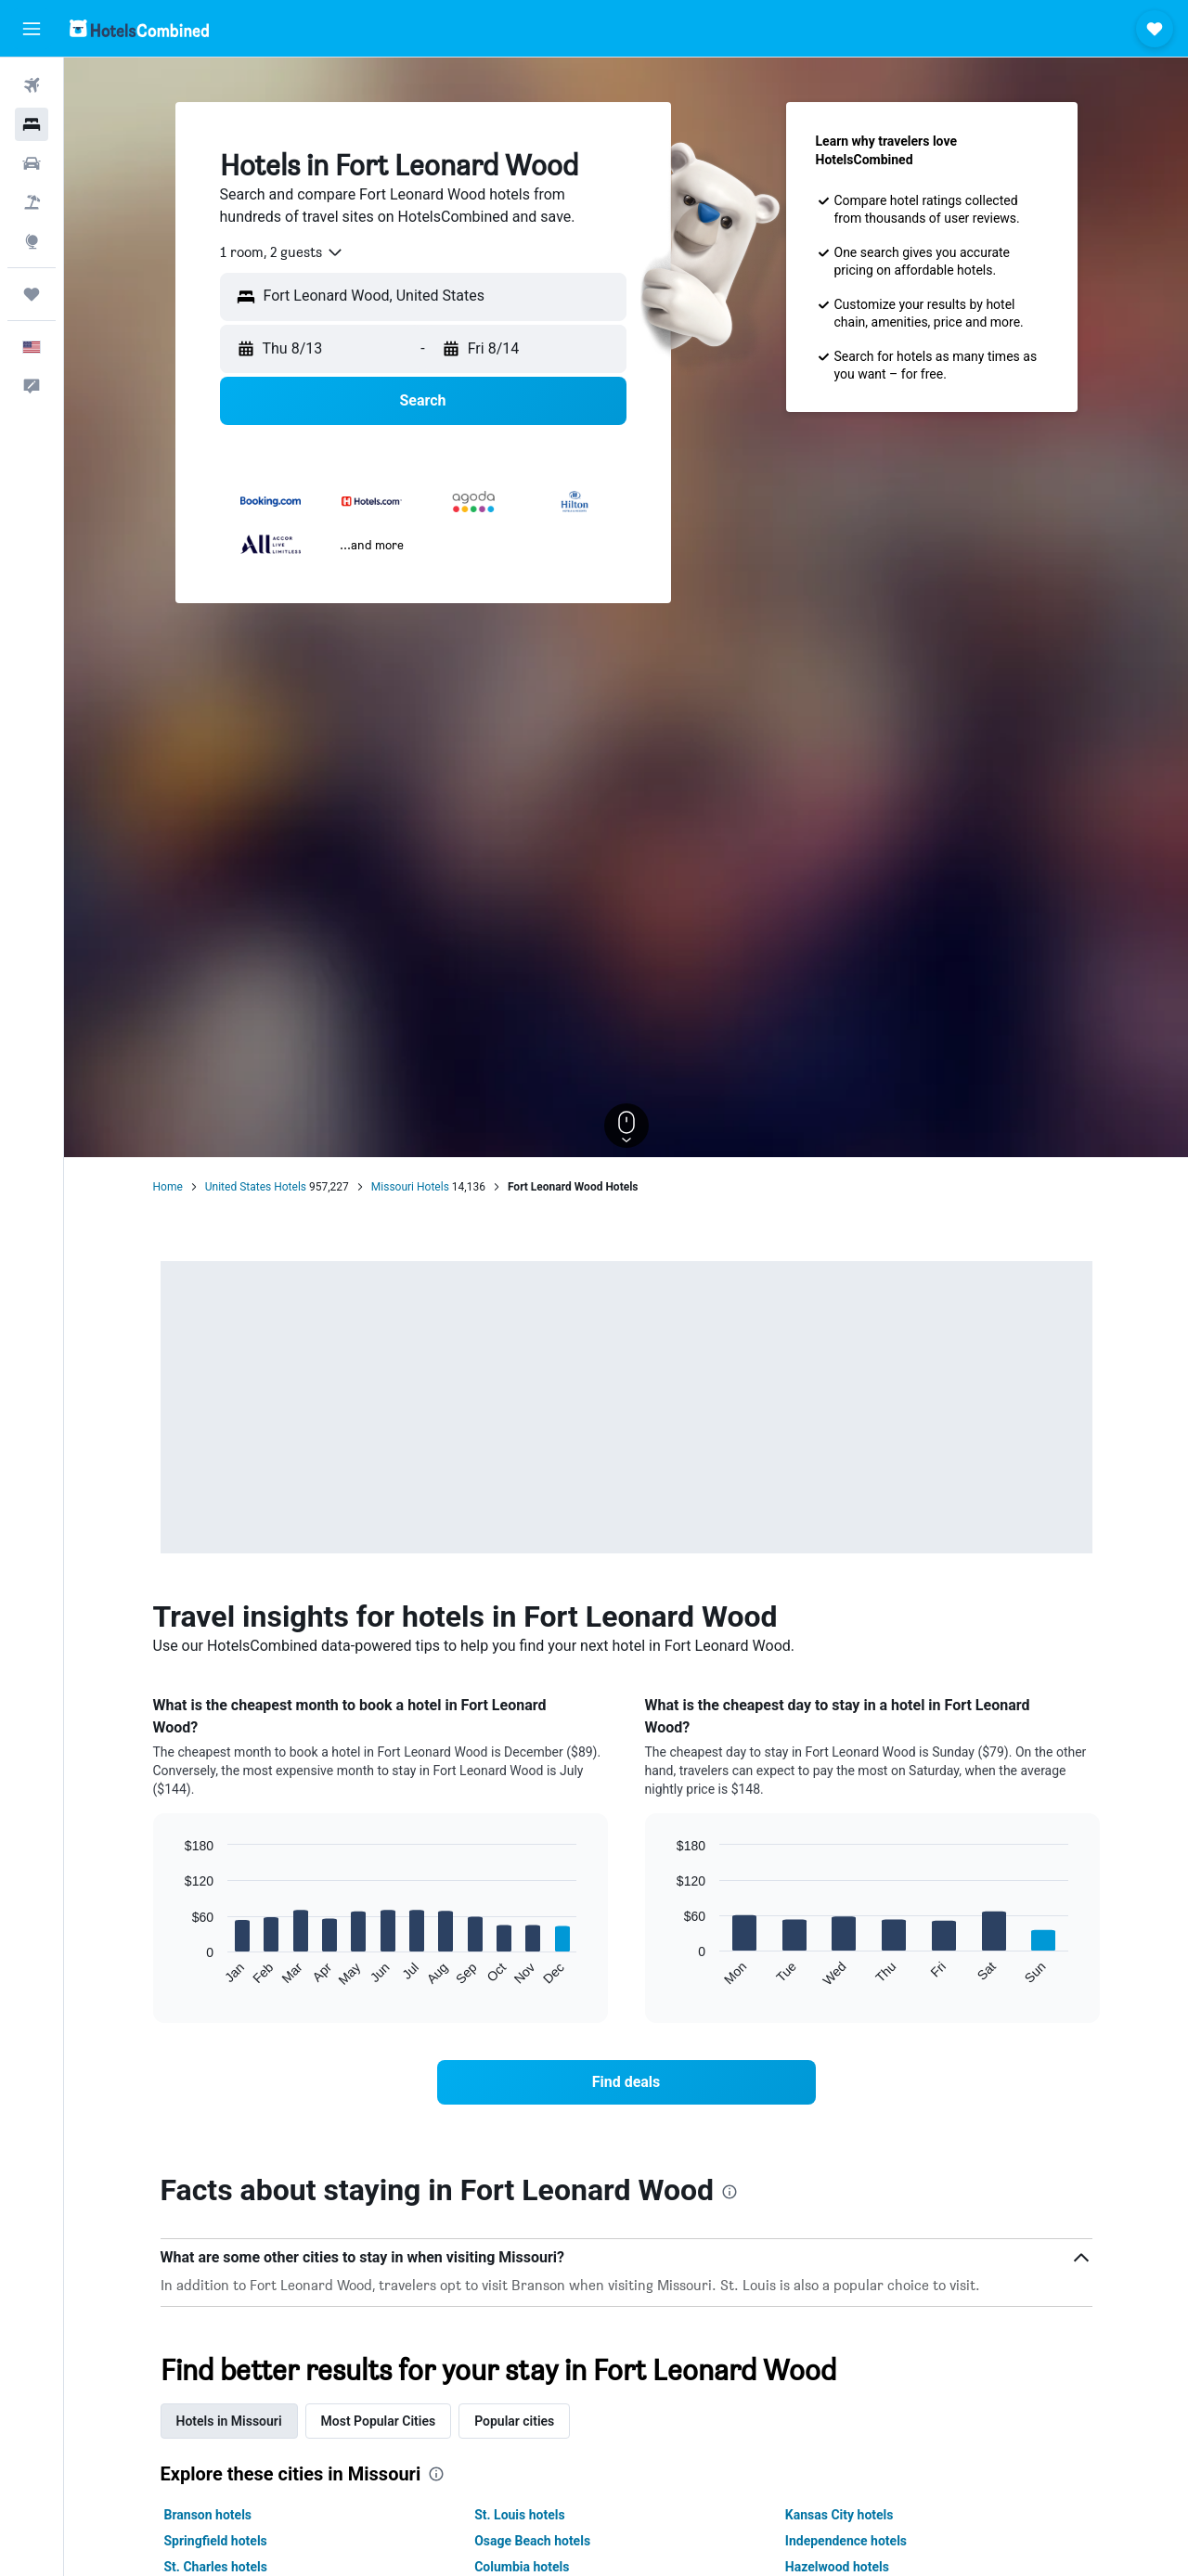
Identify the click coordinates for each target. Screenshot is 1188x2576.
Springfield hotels (215, 2540)
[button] (31, 28)
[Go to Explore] (31, 241)
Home (168, 1186)
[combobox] (282, 252)
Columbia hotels (521, 2566)
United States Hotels (255, 1186)
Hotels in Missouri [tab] (229, 2421)
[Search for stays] (31, 124)
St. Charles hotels (215, 2566)
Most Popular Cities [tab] (378, 2421)
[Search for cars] (31, 163)
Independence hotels (846, 2540)
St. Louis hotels (519, 2514)
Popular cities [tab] (514, 2421)
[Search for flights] (31, 85)
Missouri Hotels (410, 1186)
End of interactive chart (175, 1972)
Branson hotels (208, 2514)
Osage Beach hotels (532, 2540)
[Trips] (31, 294)
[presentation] (729, 2191)
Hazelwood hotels (837, 2566)
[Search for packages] (31, 202)
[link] (626, 2082)
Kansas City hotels (839, 2514)
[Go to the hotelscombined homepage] (139, 28)
